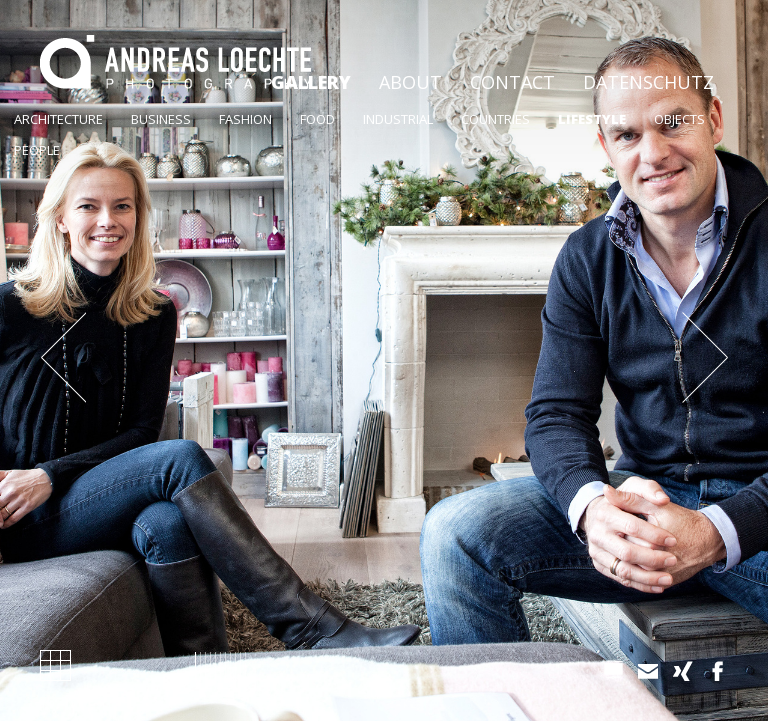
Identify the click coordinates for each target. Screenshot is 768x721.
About (410, 82)
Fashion (245, 119)
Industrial (398, 119)
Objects (679, 119)
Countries (495, 119)
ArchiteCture (58, 119)
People (37, 150)
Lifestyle (592, 119)
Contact (512, 82)
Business (161, 119)
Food (317, 119)
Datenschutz (648, 82)
